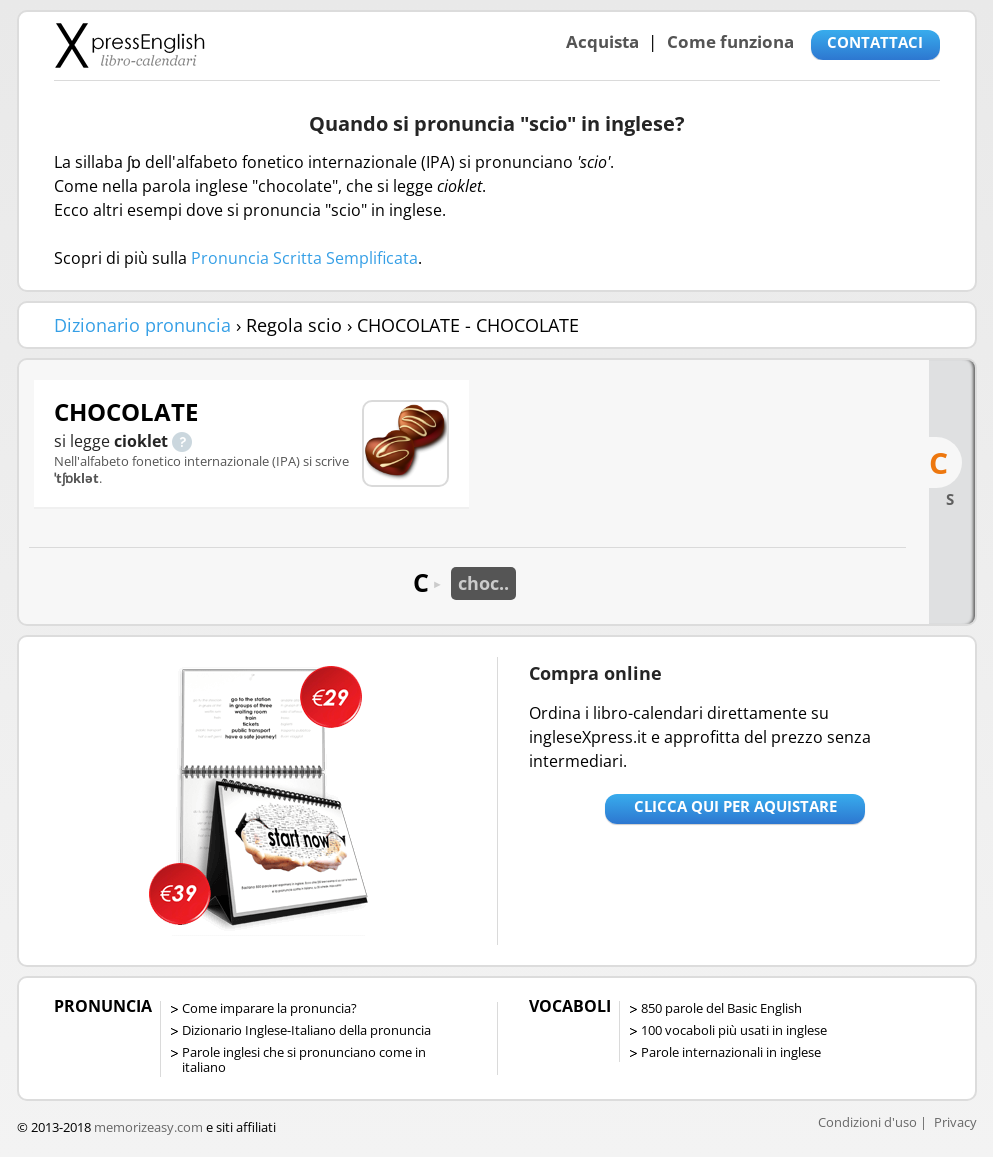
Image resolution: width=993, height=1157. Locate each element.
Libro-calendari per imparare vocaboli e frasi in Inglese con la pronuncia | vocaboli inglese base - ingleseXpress (129, 45)
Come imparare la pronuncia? (269, 1008)
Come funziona (730, 41)
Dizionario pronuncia (142, 325)
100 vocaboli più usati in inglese (734, 1030)
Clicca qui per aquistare (735, 806)
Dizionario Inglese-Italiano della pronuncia (306, 1030)
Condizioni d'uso (867, 1122)
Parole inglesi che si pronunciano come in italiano (304, 1059)
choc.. (483, 583)
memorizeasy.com (148, 1127)
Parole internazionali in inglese (731, 1052)
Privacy (955, 1122)
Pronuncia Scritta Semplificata (304, 258)
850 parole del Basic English (721, 1008)
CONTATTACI (875, 42)
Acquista (602, 41)
